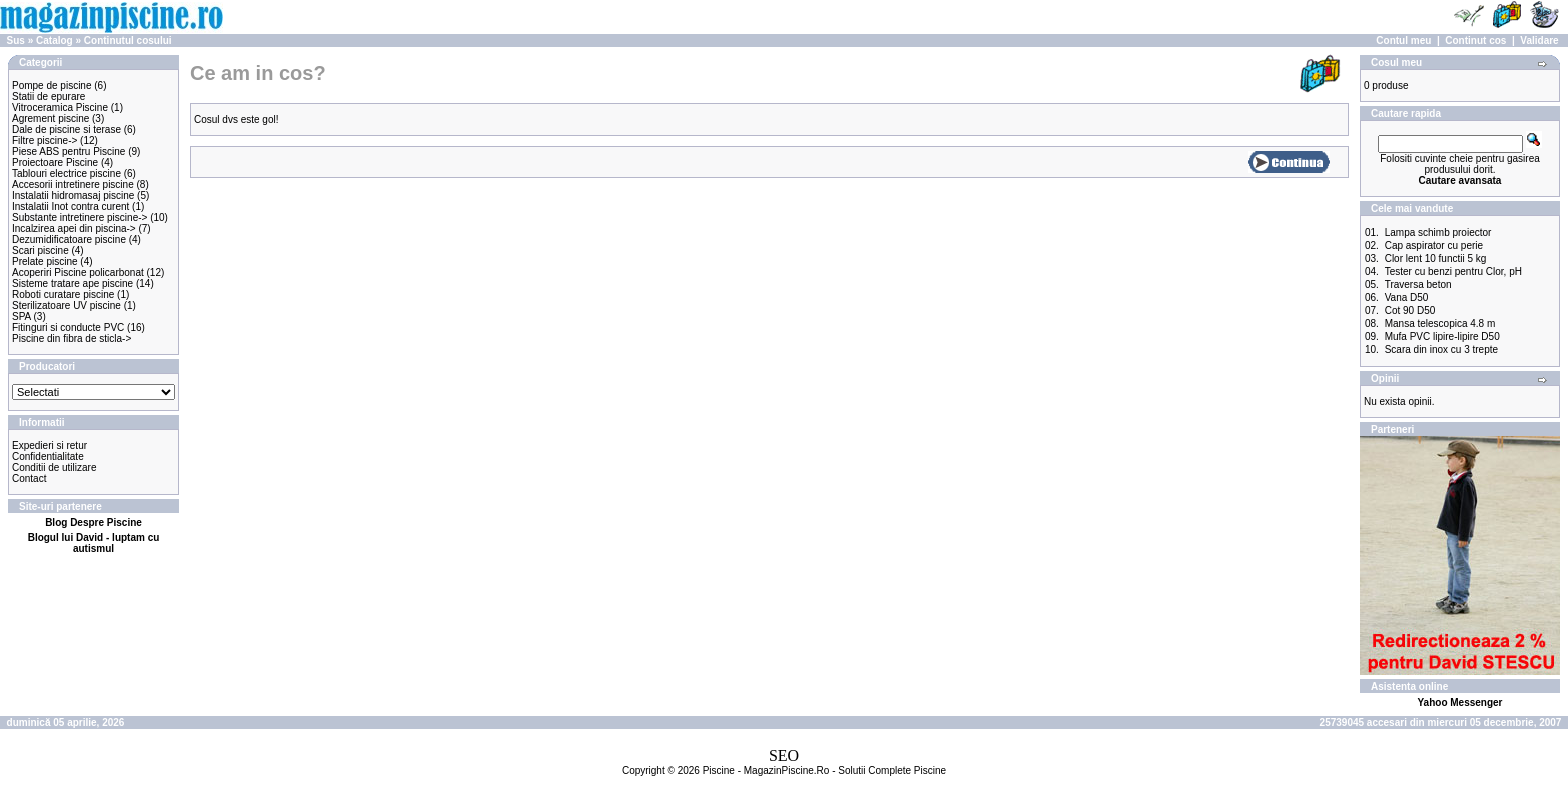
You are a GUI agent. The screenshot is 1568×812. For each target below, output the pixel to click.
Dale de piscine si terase (66, 129)
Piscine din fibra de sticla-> (71, 338)
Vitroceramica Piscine (60, 107)
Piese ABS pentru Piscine (68, 151)
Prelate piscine (45, 261)
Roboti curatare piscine (63, 294)
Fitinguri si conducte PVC (68, 327)
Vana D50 (1407, 297)
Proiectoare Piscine (55, 162)
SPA (21, 316)
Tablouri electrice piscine (66, 173)
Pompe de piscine (52, 85)
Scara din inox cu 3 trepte (1441, 349)
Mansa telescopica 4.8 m (1440, 323)
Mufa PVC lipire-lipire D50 (1442, 336)
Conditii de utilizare (54, 467)
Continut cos (1475, 40)
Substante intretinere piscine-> (79, 217)
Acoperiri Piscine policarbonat (78, 272)
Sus (16, 40)
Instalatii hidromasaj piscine (73, 195)
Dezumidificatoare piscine (69, 239)
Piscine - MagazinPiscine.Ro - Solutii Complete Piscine (824, 770)
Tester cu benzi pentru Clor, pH (1453, 271)
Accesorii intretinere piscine (73, 184)
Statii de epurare (48, 96)
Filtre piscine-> (44, 140)
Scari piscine (40, 250)
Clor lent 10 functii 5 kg (1436, 258)
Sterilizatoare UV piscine (66, 305)
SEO (784, 755)
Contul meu (1403, 40)
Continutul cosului (128, 40)
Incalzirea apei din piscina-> (74, 228)
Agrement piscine (50, 118)
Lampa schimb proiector (1438, 232)
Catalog (54, 40)
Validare (1539, 40)
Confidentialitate (48, 456)
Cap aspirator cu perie (1434, 245)
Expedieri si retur (49, 445)
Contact (29, 478)
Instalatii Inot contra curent (70, 206)
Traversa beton (1418, 284)
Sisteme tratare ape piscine (72, 283)
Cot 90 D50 (1410, 310)
